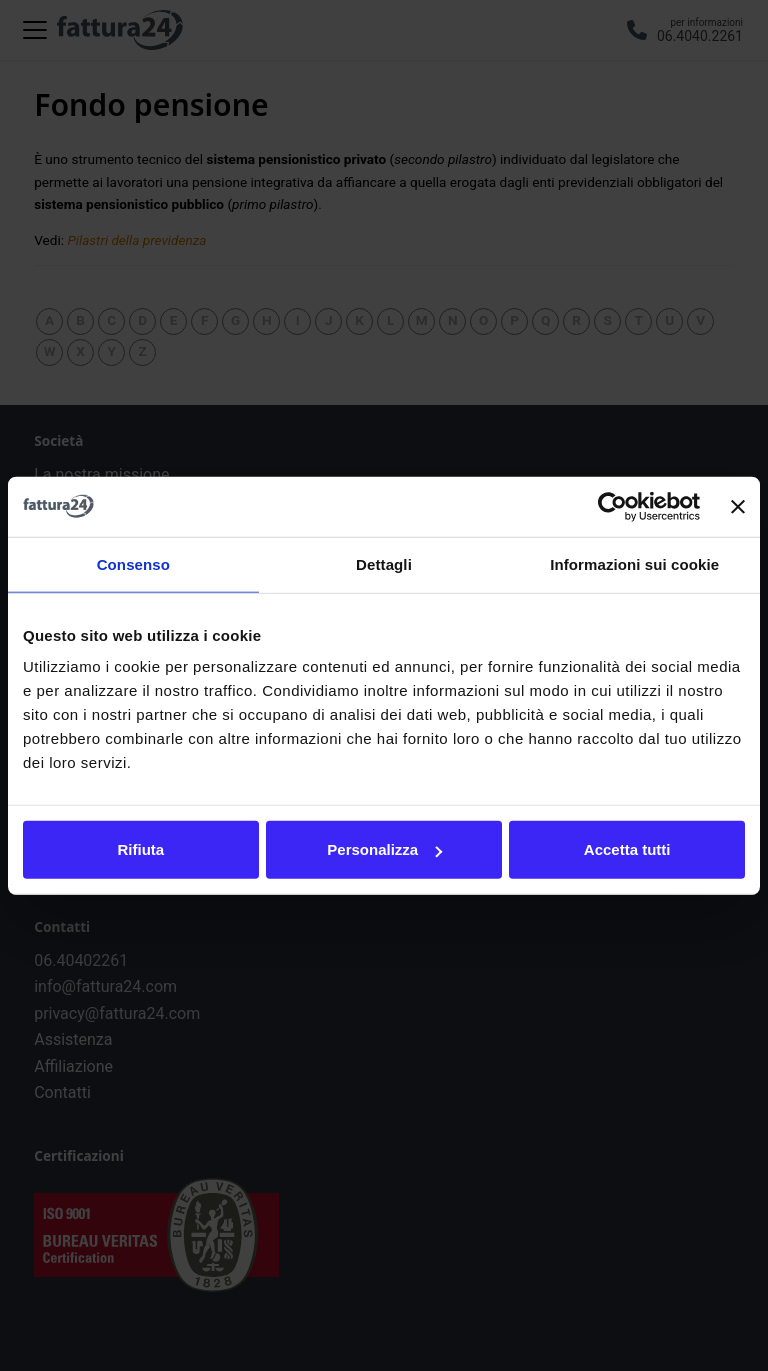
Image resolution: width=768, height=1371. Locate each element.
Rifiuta (140, 849)
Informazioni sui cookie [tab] (634, 563)
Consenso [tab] (133, 563)
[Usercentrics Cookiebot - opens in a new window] (612, 506)
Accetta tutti (627, 849)
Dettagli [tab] (384, 563)
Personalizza (384, 849)
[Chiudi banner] (738, 506)
